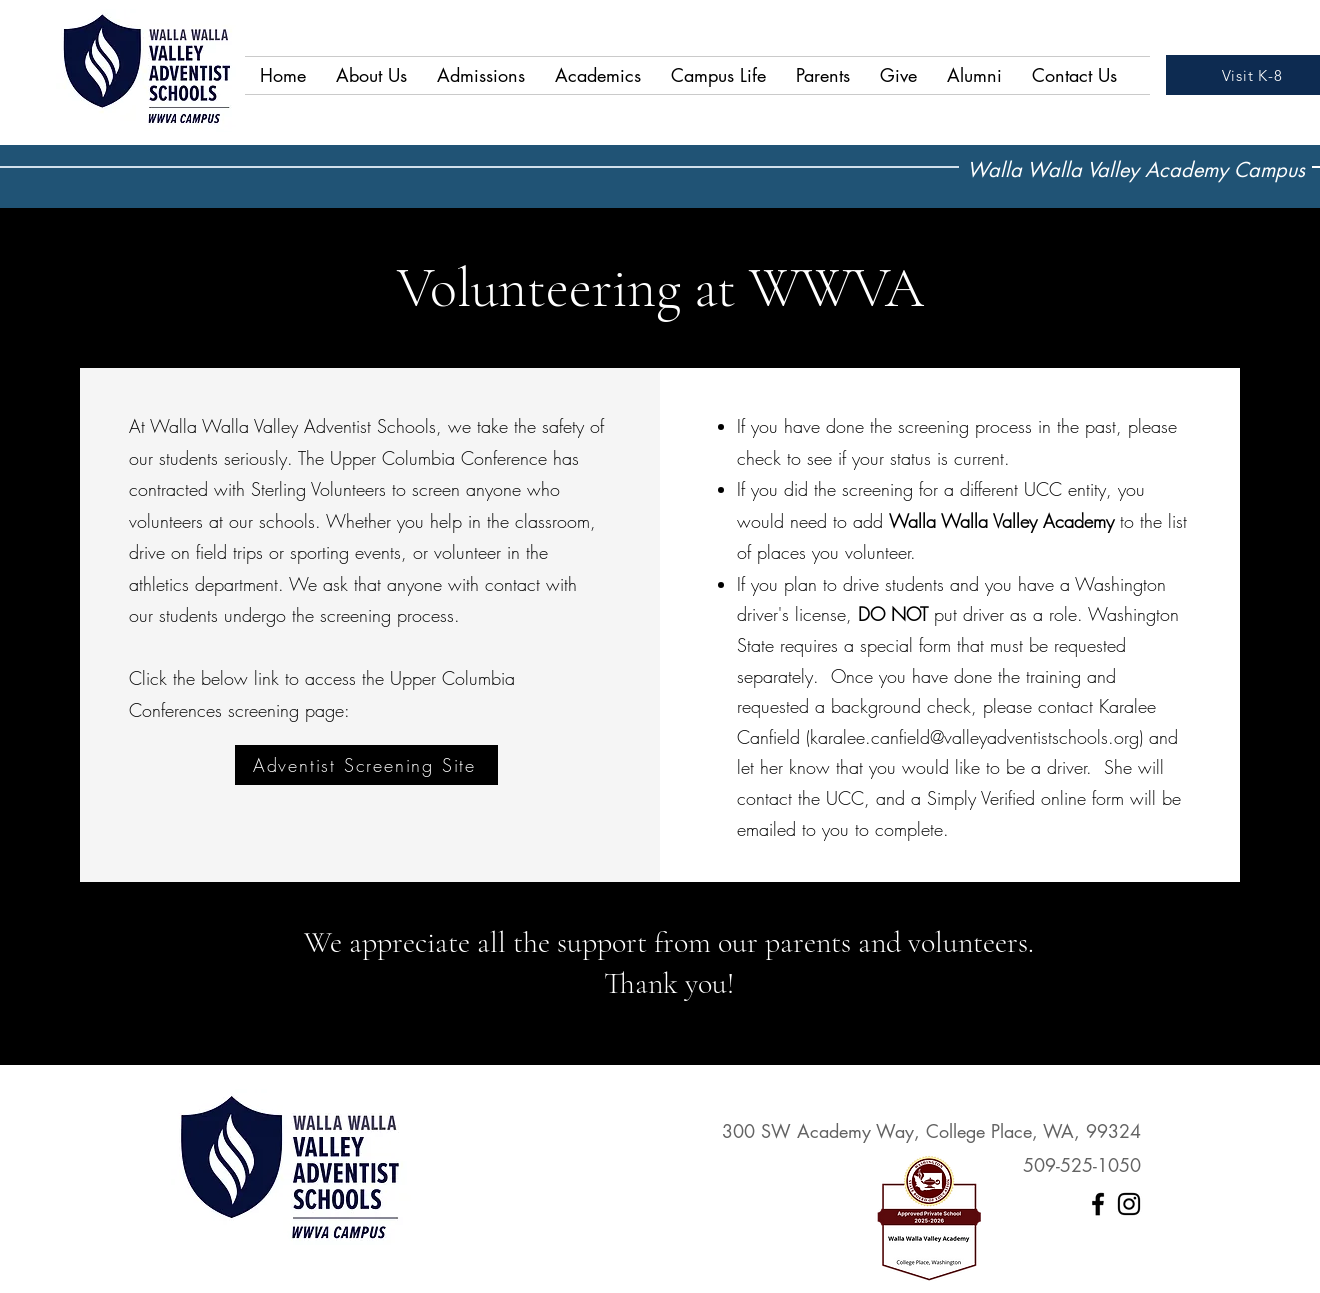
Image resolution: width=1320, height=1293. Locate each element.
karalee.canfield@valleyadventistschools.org (974, 737)
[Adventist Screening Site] (366, 765)
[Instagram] (1129, 1204)
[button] (371, 75)
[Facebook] (1098, 1204)
